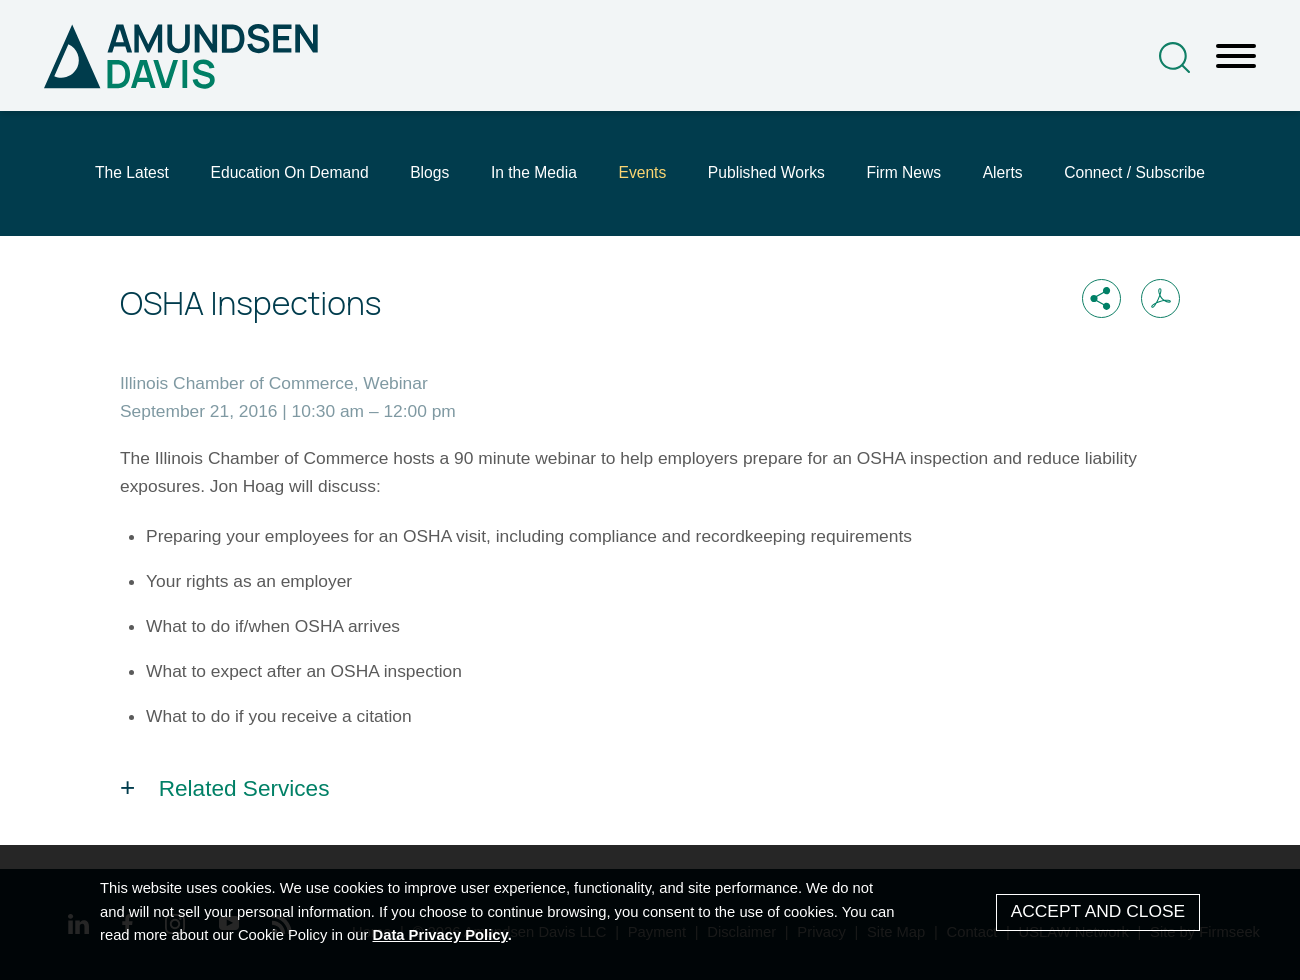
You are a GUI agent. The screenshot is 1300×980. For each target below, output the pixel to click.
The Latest (132, 172)
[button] (1101, 298)
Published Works (766, 172)
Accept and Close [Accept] (1098, 911)
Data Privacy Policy (440, 935)
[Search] (1174, 57)
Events (642, 172)
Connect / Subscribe (1134, 172)
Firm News (903, 172)
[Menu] (1236, 57)
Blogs (429, 172)
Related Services (244, 788)
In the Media (534, 172)
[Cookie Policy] (650, 912)
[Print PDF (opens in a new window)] (1160, 298)
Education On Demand (290, 172)
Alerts (1003, 172)
